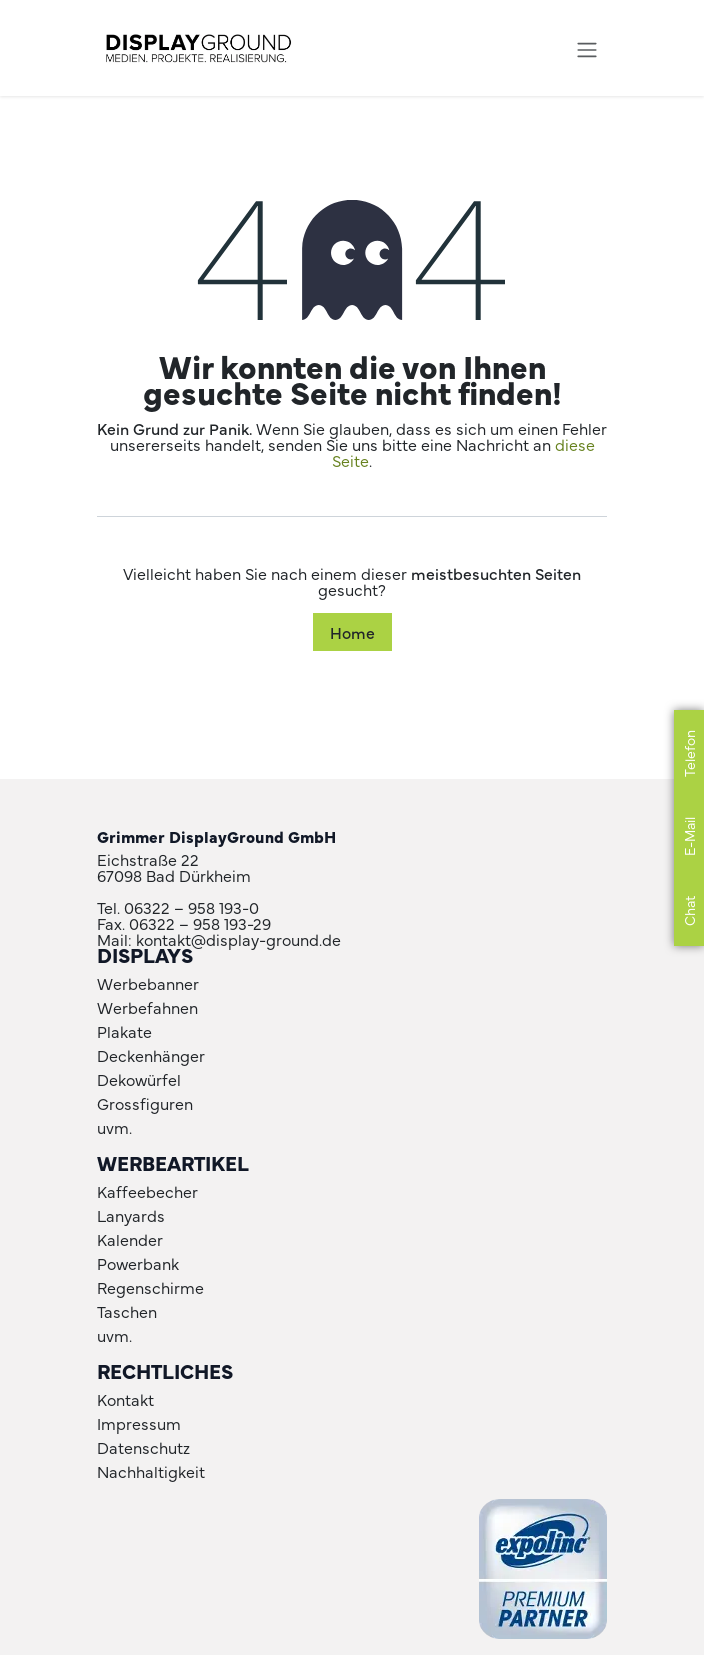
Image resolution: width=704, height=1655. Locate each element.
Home (352, 632)
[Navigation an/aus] (587, 47)
